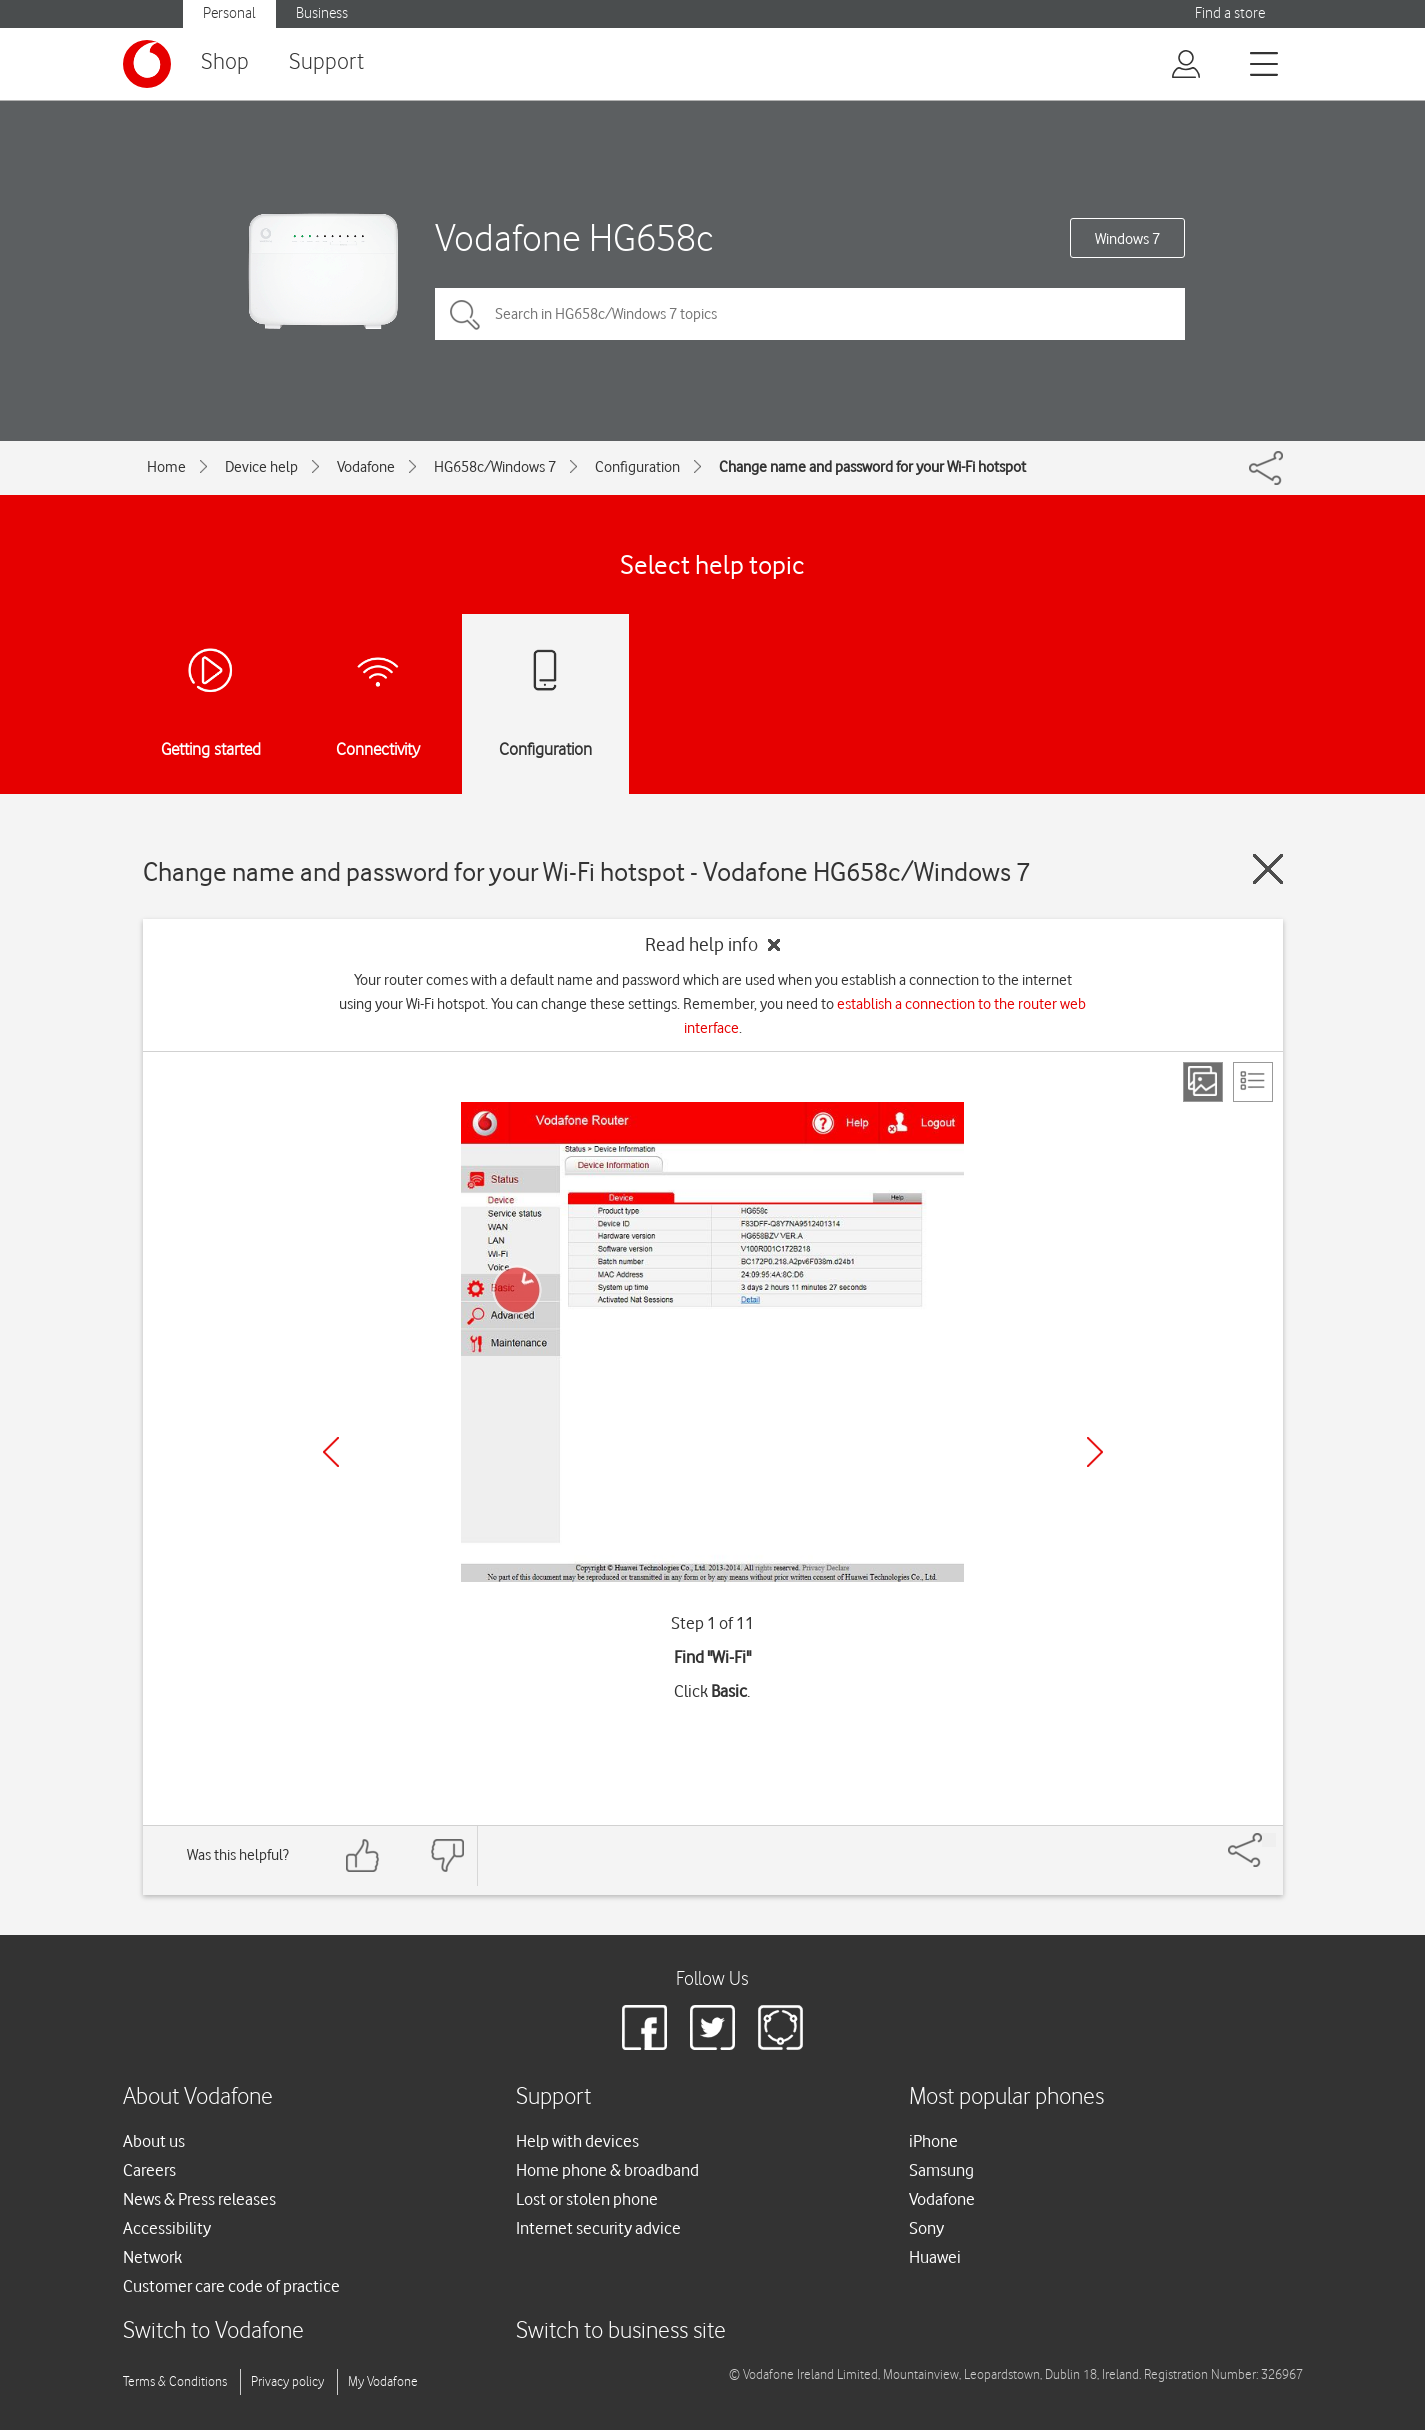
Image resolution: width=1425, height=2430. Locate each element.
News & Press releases (199, 2199)
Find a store (1230, 13)
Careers (149, 2170)
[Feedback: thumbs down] (447, 1855)
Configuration (637, 467)
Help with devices (577, 2141)
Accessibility (167, 2228)
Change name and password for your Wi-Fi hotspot (872, 467)
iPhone (933, 2141)
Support (326, 62)
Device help (261, 467)
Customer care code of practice (231, 2286)
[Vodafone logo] (147, 64)
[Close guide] (1268, 869)
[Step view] (1203, 1082)
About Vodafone (198, 2097)
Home (166, 467)
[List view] (1253, 1082)
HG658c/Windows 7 (495, 467)
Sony (926, 2228)
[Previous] (331, 1452)
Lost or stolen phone (587, 2199)
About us (154, 2141)
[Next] (1095, 1452)
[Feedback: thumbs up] (363, 1855)
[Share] (1269, 1840)
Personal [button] (229, 13)
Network (152, 2257)
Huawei (935, 2257)
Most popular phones (1006, 2097)
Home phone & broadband (607, 2170)
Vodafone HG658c (574, 237)
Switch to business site (621, 2331)
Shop (225, 62)
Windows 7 (1127, 239)
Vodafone (366, 467)
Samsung (941, 2170)
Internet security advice (598, 2228)
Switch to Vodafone (213, 2331)
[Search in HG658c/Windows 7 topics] (810, 314)
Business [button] (322, 13)
